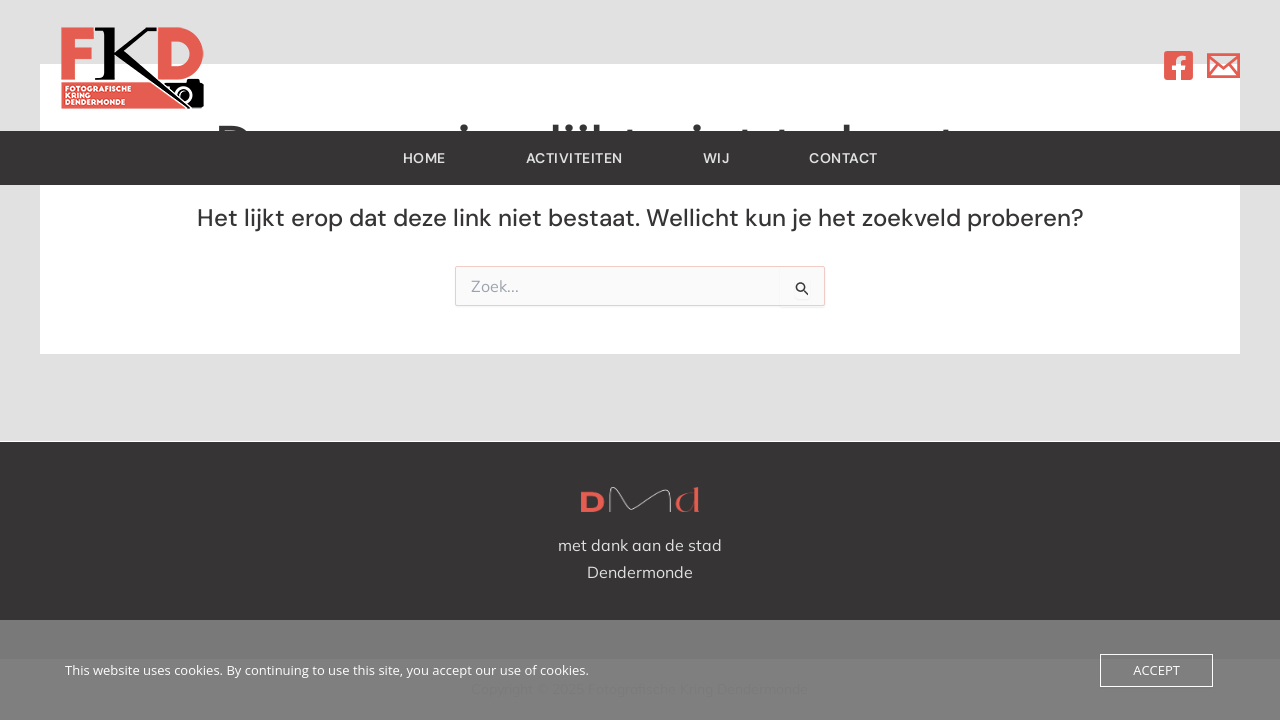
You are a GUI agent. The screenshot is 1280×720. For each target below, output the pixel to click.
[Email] (1223, 65)
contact (843, 158)
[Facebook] (1178, 65)
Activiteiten (574, 158)
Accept (1156, 670)
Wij (716, 158)
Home (424, 158)
